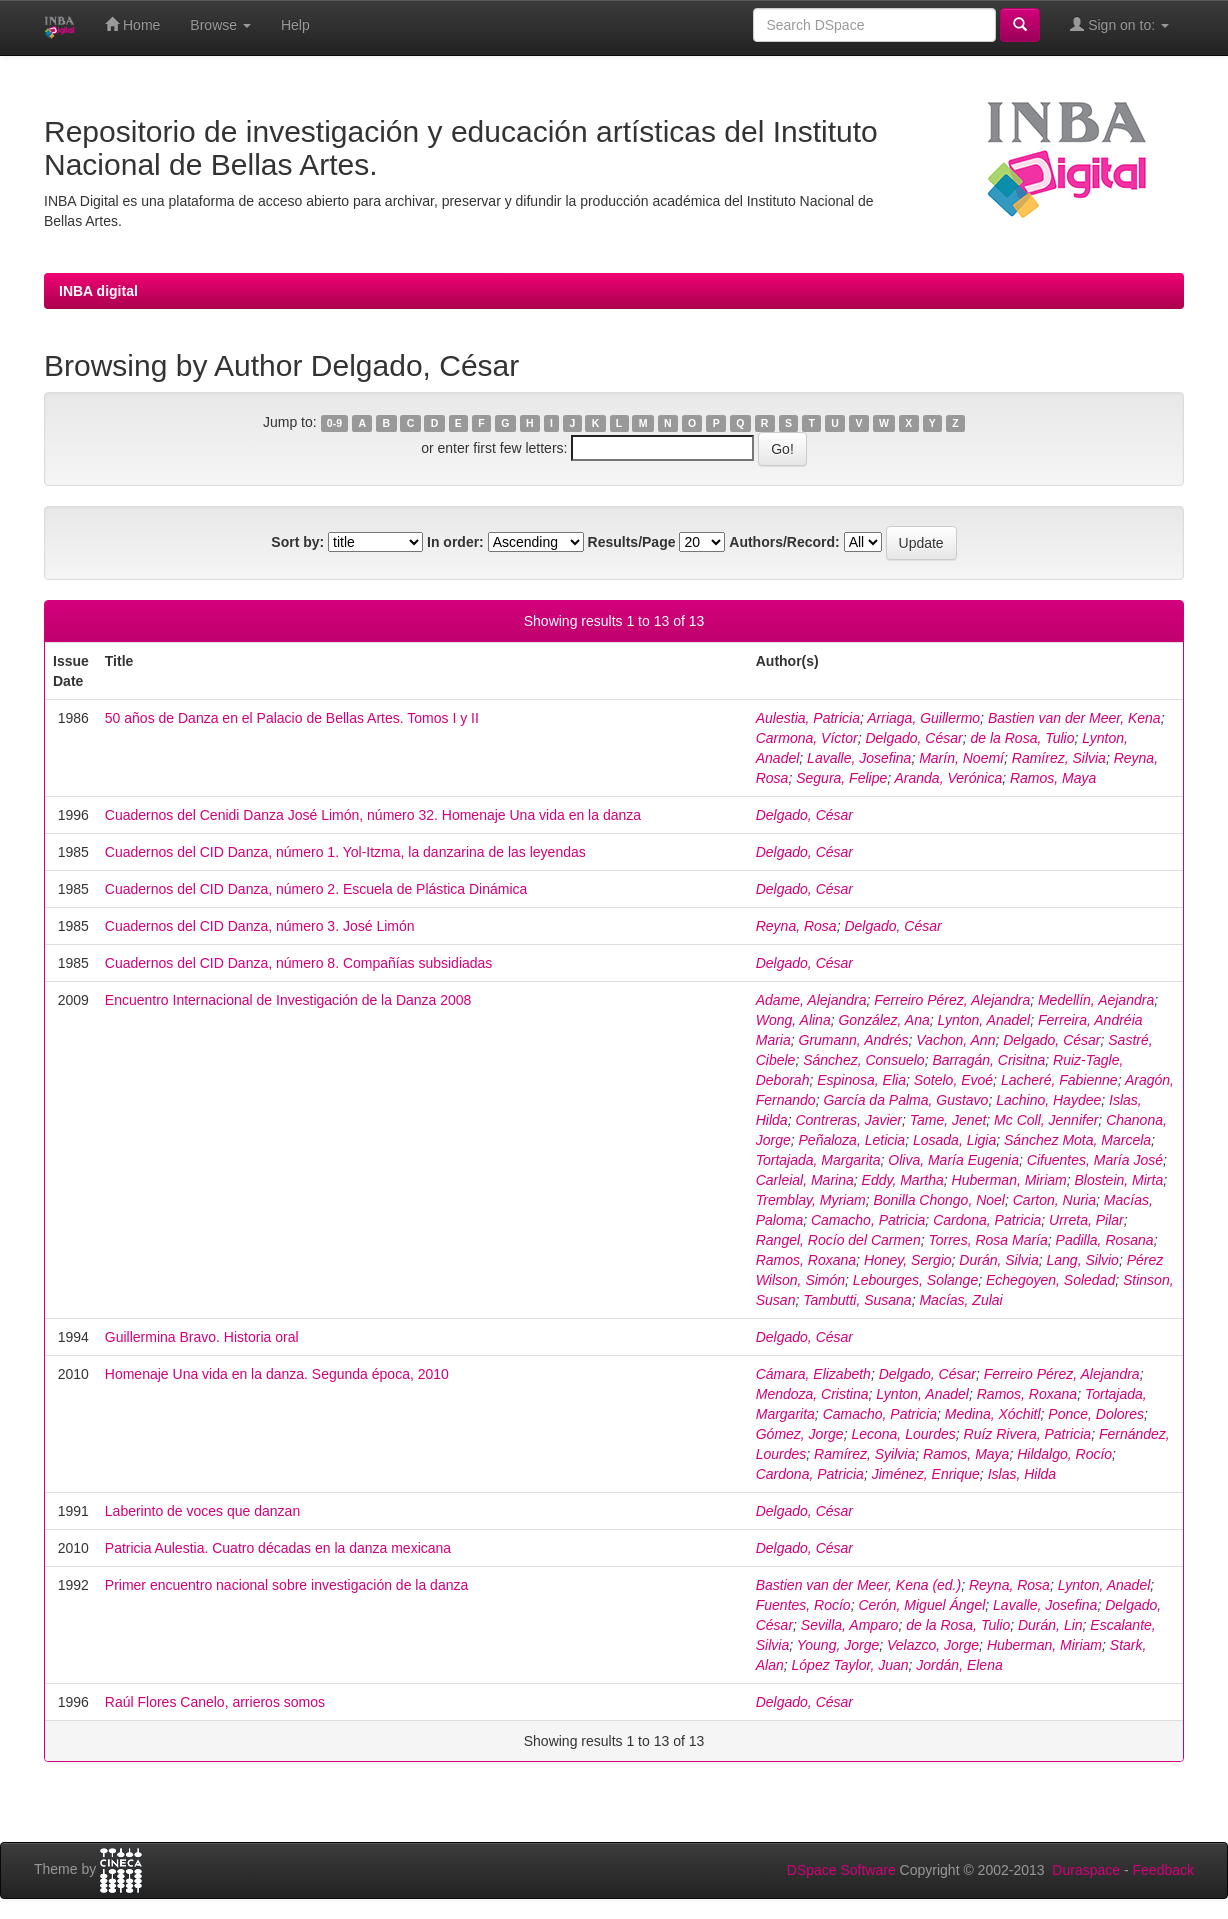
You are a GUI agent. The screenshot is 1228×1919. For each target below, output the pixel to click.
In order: (455, 542)
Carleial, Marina (805, 1180)
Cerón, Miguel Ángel (921, 1605)
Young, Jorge (838, 1645)
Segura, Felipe (841, 778)
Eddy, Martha (903, 1180)
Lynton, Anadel (984, 1020)
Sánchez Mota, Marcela (1077, 1140)
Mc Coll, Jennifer (1046, 1120)
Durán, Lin (1050, 1625)
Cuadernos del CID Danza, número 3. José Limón (260, 926)
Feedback (1163, 1870)
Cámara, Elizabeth (813, 1374)
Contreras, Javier (848, 1120)
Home (132, 24)
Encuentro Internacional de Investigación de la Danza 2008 (288, 1000)
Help (295, 25)
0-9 (334, 423)
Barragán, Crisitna (988, 1060)
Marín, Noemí (961, 758)
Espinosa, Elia (861, 1080)
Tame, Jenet (948, 1120)
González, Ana (883, 1020)
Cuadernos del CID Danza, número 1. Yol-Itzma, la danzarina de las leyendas (345, 852)
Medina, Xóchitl (993, 1414)
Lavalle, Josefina (859, 758)
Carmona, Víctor (807, 738)
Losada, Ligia (954, 1140)
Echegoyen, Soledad (1050, 1280)
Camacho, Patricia (868, 1220)
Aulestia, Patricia (808, 718)
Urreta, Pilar (1086, 1220)
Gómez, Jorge (800, 1434)
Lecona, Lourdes (903, 1434)
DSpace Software (841, 1870)
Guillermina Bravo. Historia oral (202, 1337)
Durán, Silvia (998, 1260)
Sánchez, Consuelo (863, 1060)
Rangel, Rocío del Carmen (838, 1240)
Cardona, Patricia (987, 1220)
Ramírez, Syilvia (864, 1454)
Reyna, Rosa (796, 926)
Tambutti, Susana (857, 1300)
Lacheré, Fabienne (1059, 1080)
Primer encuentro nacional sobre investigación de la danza (286, 1585)
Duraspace (1086, 1870)
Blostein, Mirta (1118, 1180)
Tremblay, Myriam (811, 1200)
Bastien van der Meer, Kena (1074, 718)
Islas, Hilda (1022, 1474)
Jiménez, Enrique (926, 1474)
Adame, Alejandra (811, 1000)
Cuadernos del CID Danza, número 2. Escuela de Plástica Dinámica (316, 889)
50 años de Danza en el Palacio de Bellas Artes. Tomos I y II (292, 718)
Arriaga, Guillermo (923, 718)
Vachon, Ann (955, 1040)
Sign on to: (1119, 24)
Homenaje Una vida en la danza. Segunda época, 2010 (277, 1374)
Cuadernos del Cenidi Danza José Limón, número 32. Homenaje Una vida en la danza (373, 815)
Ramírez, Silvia (1059, 758)
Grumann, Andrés (854, 1040)
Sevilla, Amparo (850, 1625)
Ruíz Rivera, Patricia (1028, 1434)
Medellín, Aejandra (1096, 1000)
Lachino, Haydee (1048, 1100)
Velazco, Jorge (933, 1645)
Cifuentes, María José (1095, 1160)
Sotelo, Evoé (953, 1080)
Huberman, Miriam (1009, 1180)
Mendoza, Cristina (812, 1394)
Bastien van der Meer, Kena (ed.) (858, 1585)
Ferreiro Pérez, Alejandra (952, 1000)
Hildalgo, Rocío (1064, 1454)
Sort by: (297, 542)
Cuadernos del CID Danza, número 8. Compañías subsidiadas (299, 963)
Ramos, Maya (1053, 778)
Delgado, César (913, 738)
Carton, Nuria (1054, 1200)
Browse (220, 25)
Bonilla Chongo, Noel (939, 1200)
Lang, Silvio (1083, 1260)
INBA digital (98, 291)
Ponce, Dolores (1096, 1414)
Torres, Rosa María (987, 1240)
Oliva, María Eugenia (953, 1160)
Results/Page (632, 542)
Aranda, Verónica (949, 778)
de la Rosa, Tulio (1023, 738)
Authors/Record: (784, 542)
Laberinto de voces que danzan (202, 1511)
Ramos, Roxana (806, 1260)
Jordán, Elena (959, 1665)
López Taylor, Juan (850, 1665)
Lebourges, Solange (915, 1280)
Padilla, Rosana (1105, 1240)
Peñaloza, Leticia (852, 1140)
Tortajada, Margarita (818, 1160)
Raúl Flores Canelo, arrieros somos (215, 1702)
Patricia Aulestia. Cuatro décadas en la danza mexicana (278, 1548)
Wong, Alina (793, 1020)
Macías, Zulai (960, 1300)
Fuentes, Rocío (803, 1605)
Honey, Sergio (908, 1260)
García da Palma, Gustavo (905, 1100)
